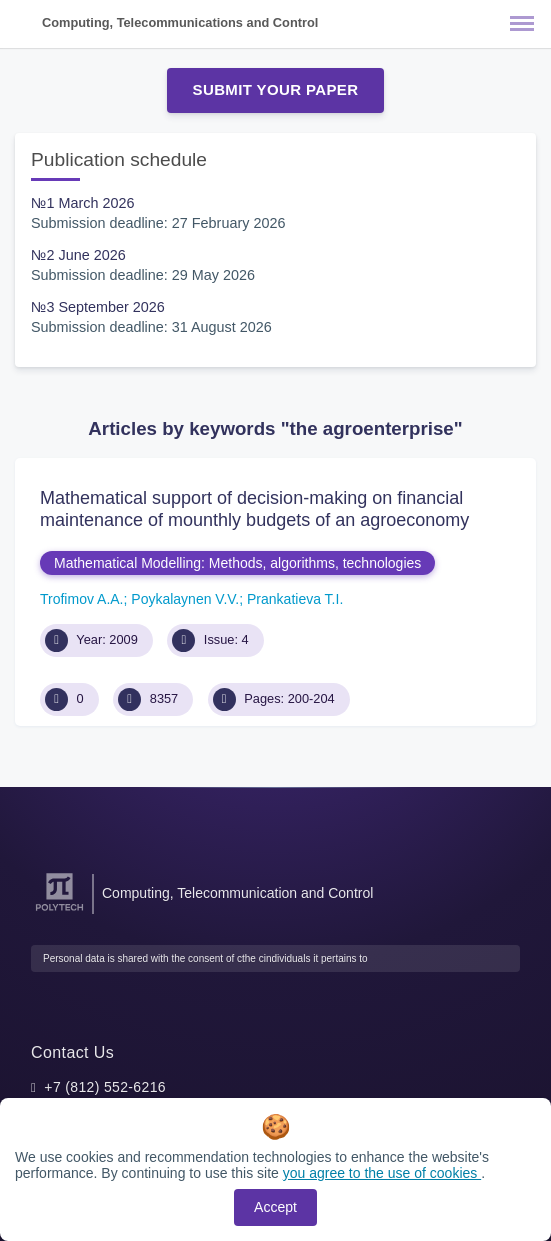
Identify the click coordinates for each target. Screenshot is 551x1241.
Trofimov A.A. (82, 599)
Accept (275, 1207)
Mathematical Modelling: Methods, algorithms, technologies (237, 563)
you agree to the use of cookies (382, 1173)
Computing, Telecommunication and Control (237, 893)
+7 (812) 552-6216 (105, 1087)
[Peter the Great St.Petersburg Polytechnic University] (59, 911)
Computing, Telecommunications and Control (180, 22)
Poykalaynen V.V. (185, 599)
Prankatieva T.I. (295, 599)
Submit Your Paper (276, 89)
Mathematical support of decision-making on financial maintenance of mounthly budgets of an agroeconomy (254, 509)
